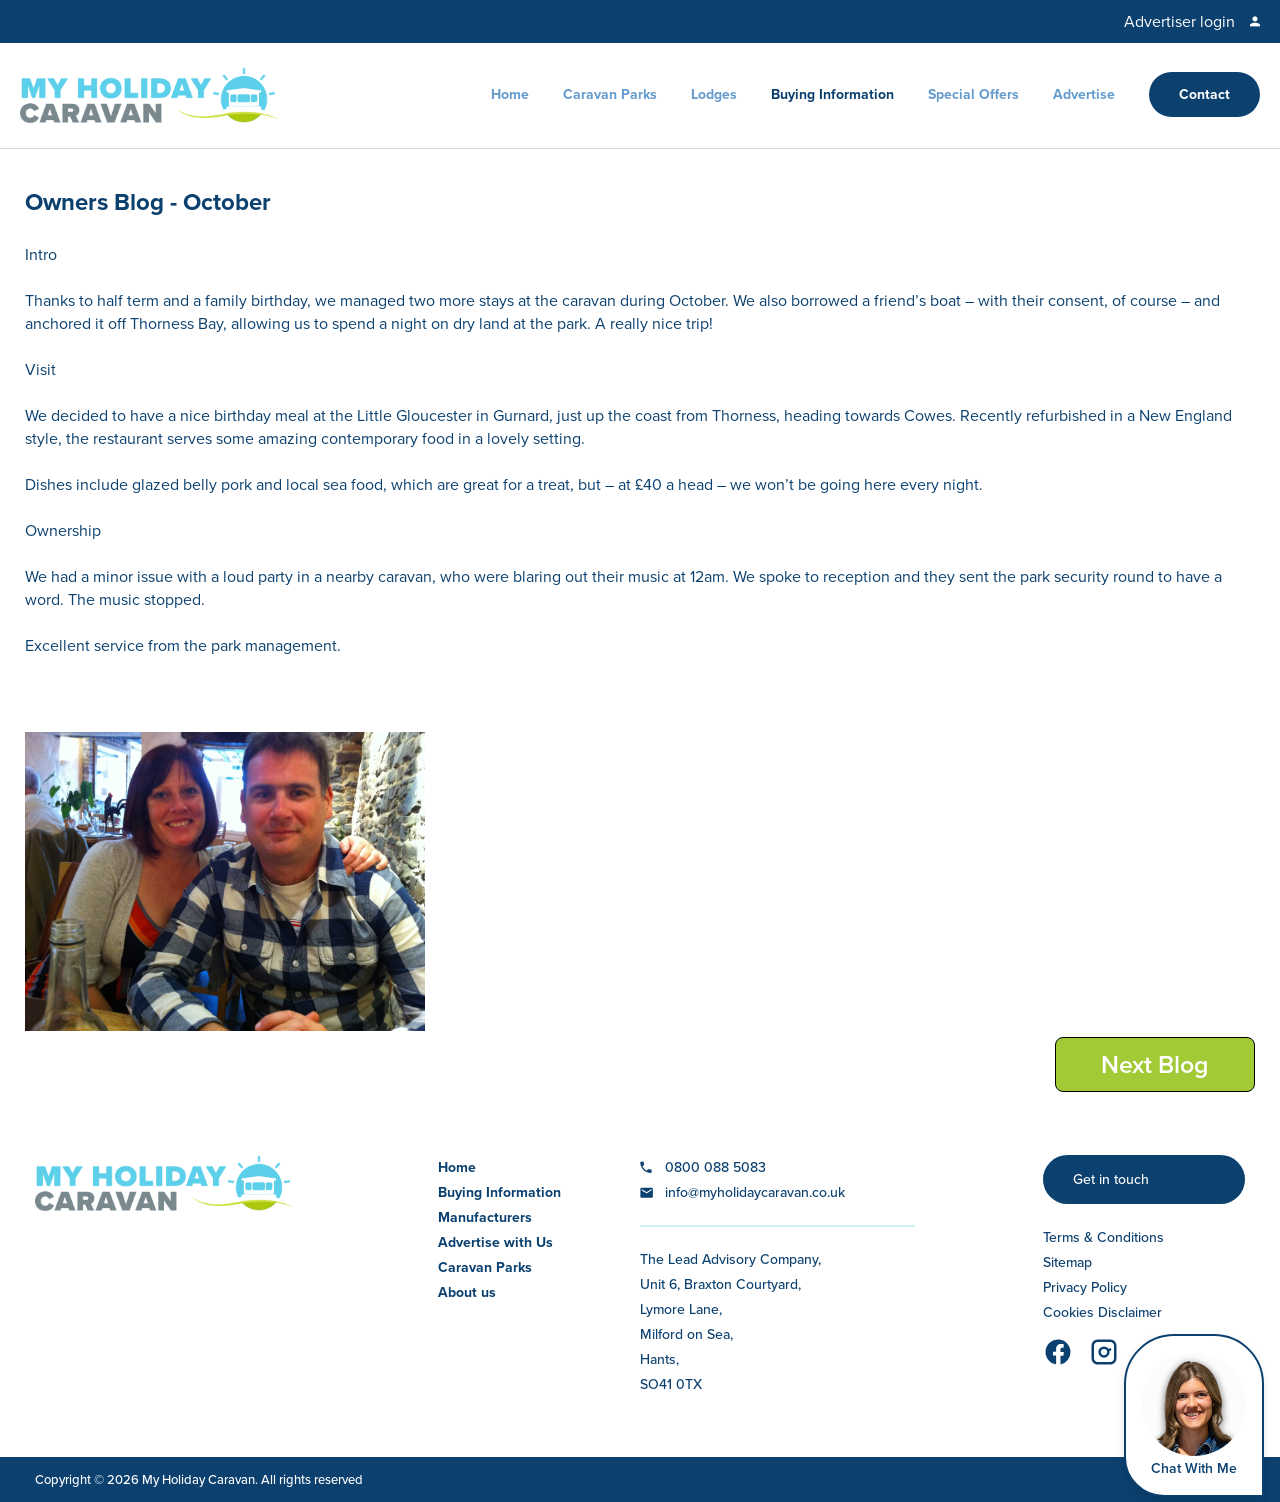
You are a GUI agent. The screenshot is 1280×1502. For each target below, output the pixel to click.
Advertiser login (1179, 21)
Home (510, 94)
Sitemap (1067, 1262)
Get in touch (1111, 1179)
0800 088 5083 (715, 1167)
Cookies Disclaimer (1102, 1312)
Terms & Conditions (1103, 1237)
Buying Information (832, 94)
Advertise (1084, 94)
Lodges (714, 94)
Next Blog (1155, 1064)
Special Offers (973, 94)
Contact (1204, 94)
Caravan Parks (610, 94)
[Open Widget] (1194, 1415)
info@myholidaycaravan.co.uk (755, 1192)
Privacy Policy (1085, 1287)
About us (467, 1292)
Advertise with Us (495, 1242)
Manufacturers (485, 1217)
